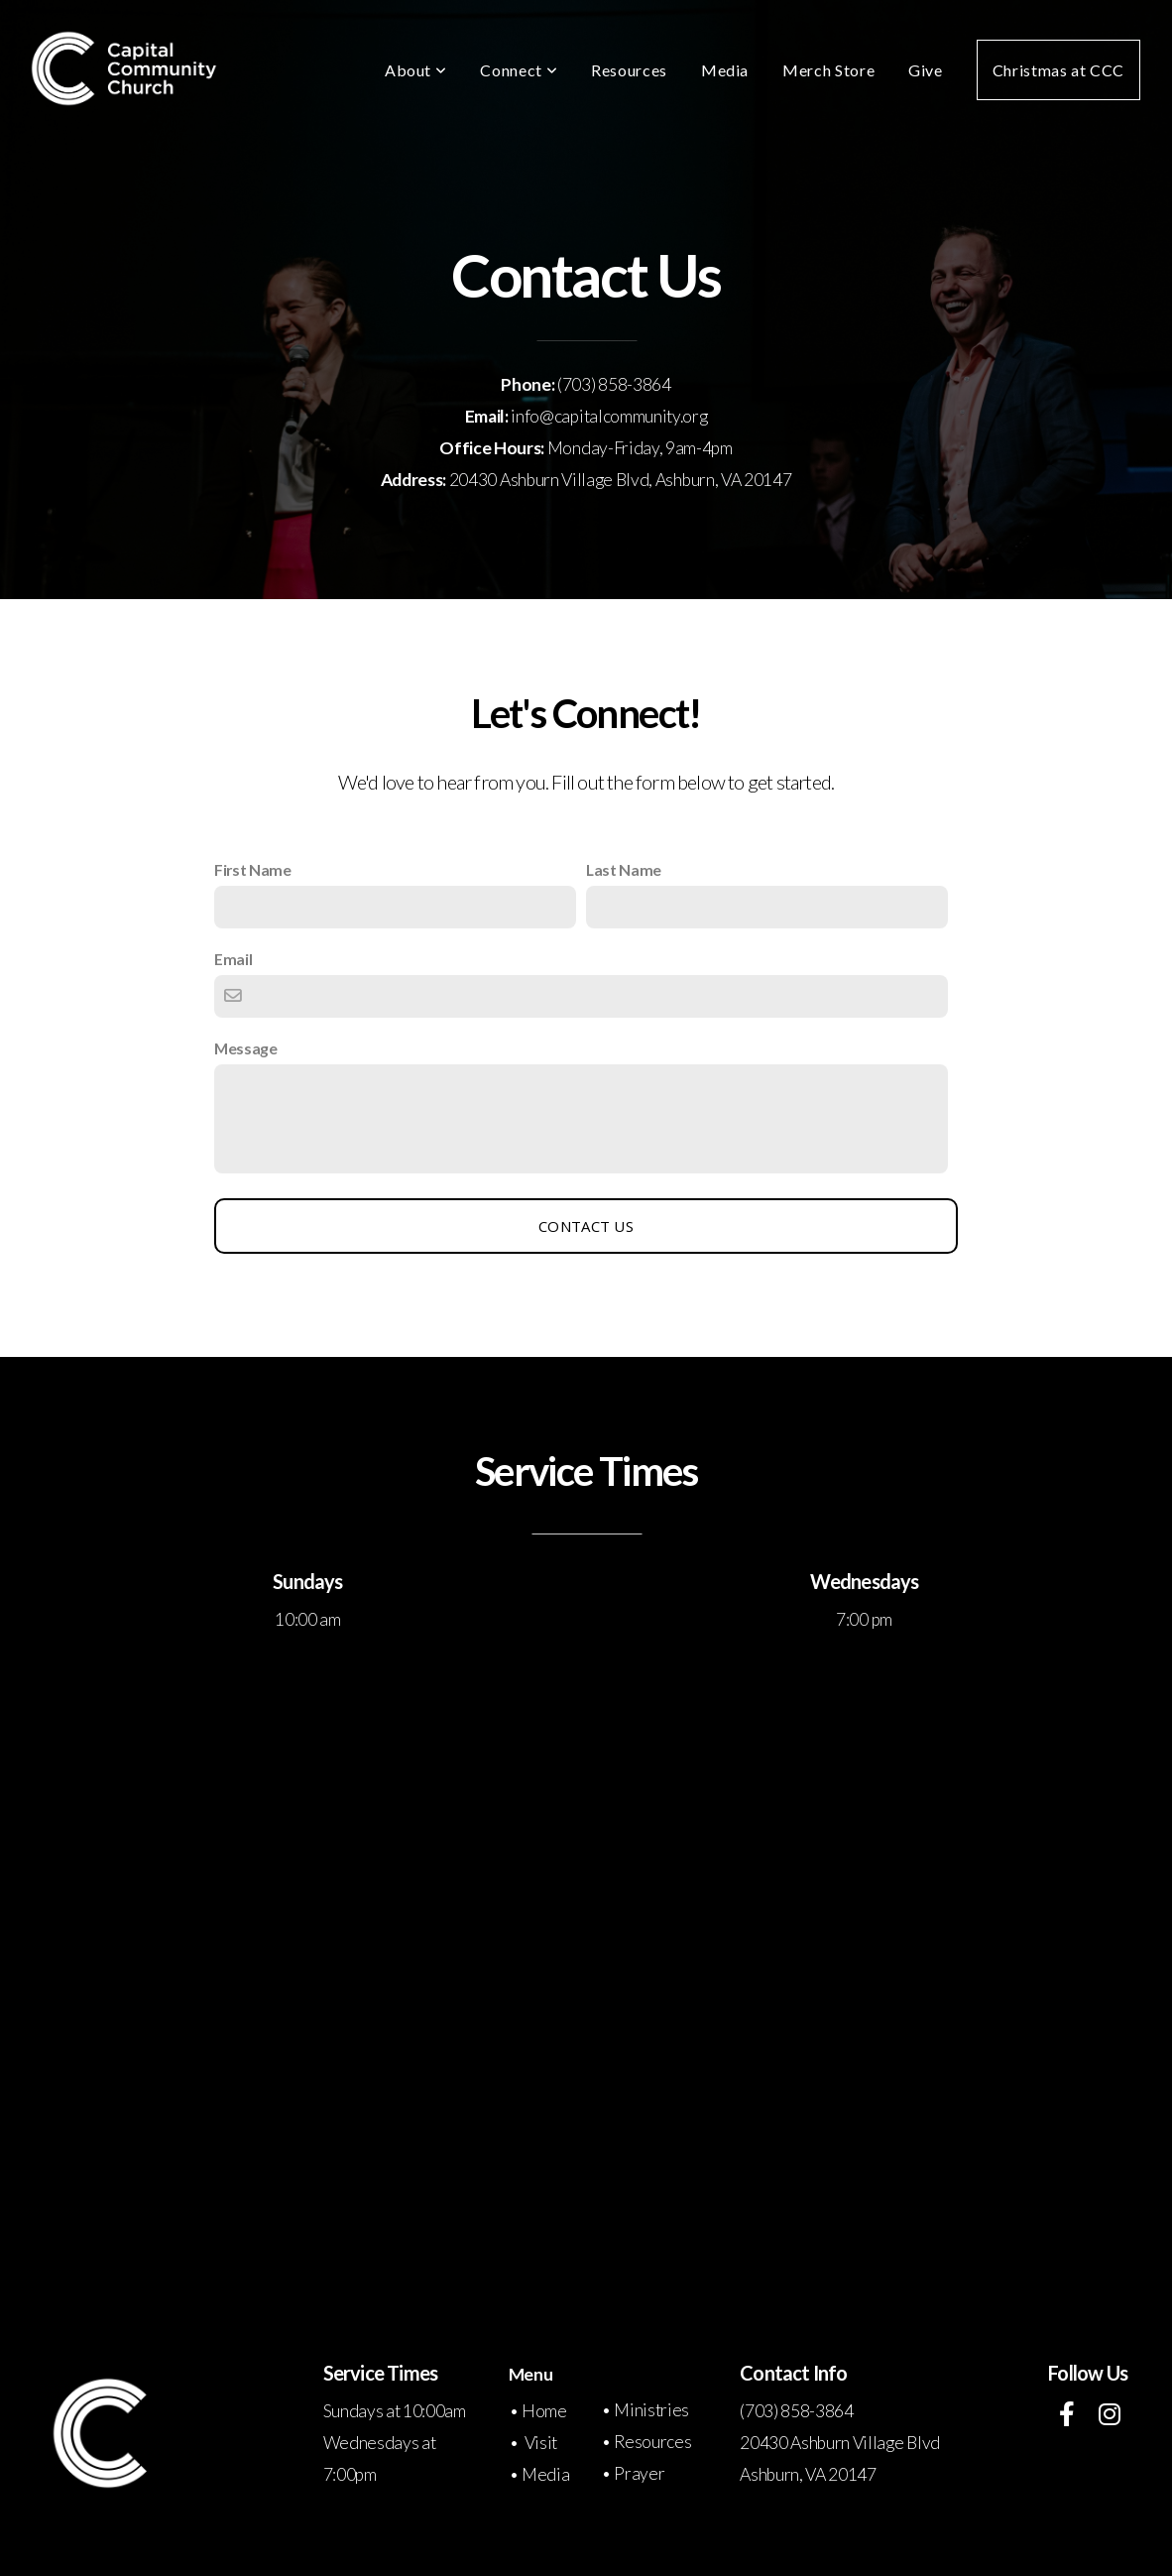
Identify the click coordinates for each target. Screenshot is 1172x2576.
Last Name (623, 869)
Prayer (639, 2473)
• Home (539, 2410)
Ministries (651, 2409)
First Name (253, 869)
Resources (629, 70)
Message (246, 1048)
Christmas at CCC (1058, 70)
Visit (541, 2442)
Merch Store (828, 70)
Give (925, 70)
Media (725, 70)
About (415, 70)
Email (233, 958)
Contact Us (586, 1226)
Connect (518, 70)
